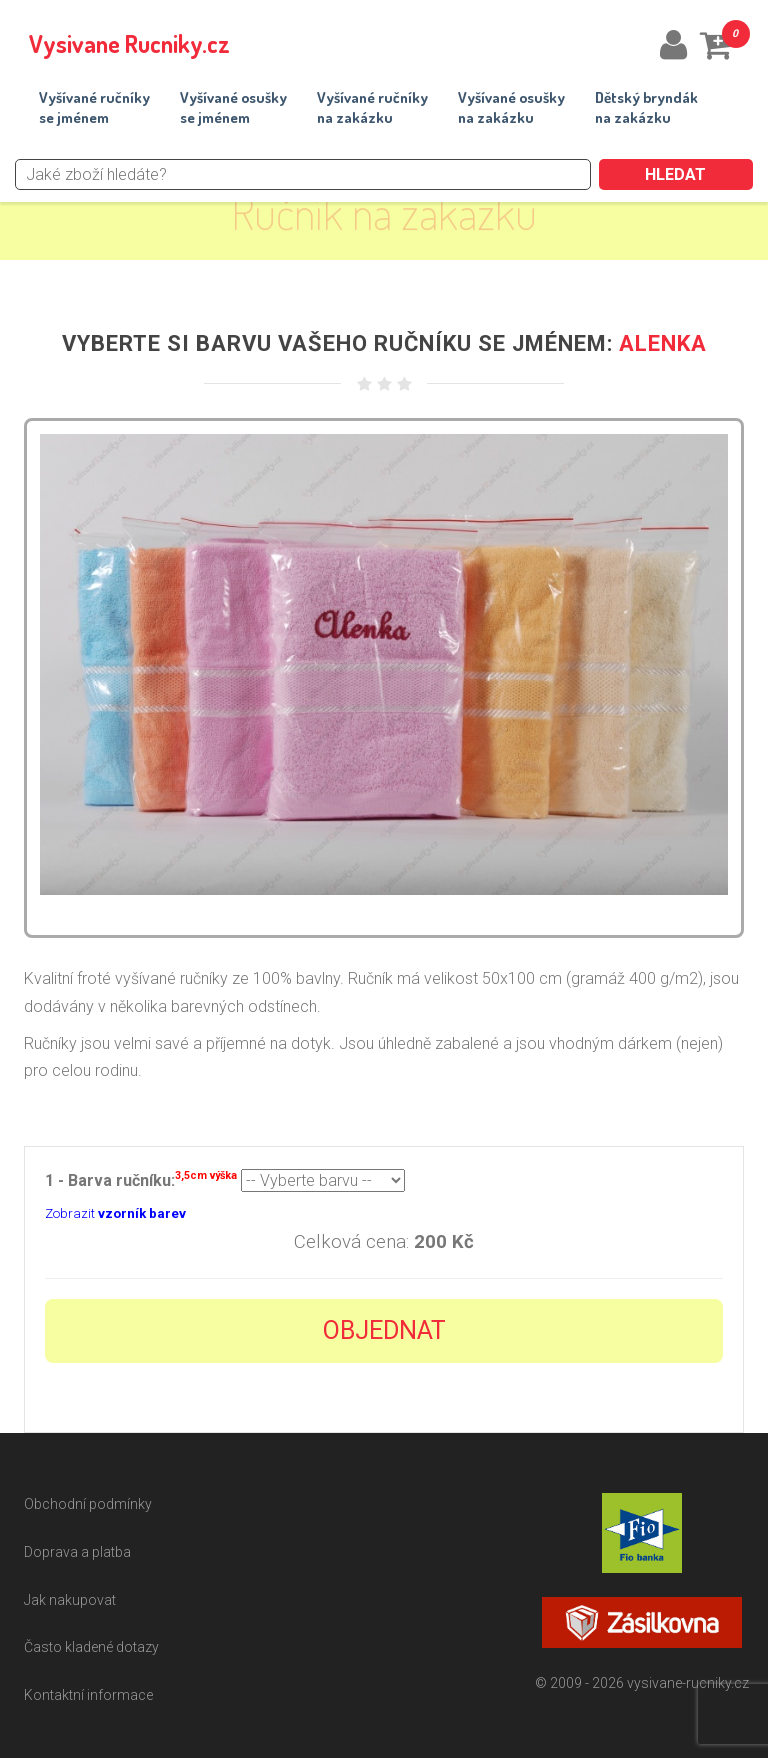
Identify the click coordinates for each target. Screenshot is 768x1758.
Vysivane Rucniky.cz (129, 43)
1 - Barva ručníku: (141, 1178)
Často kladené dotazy (91, 1647)
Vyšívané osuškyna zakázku (511, 107)
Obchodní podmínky (88, 1504)
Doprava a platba (77, 1552)
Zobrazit (115, 1213)
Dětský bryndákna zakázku (646, 107)
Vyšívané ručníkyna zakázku (372, 107)
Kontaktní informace (88, 1695)
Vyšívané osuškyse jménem (233, 107)
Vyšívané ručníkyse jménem (94, 107)
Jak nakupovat (70, 1600)
